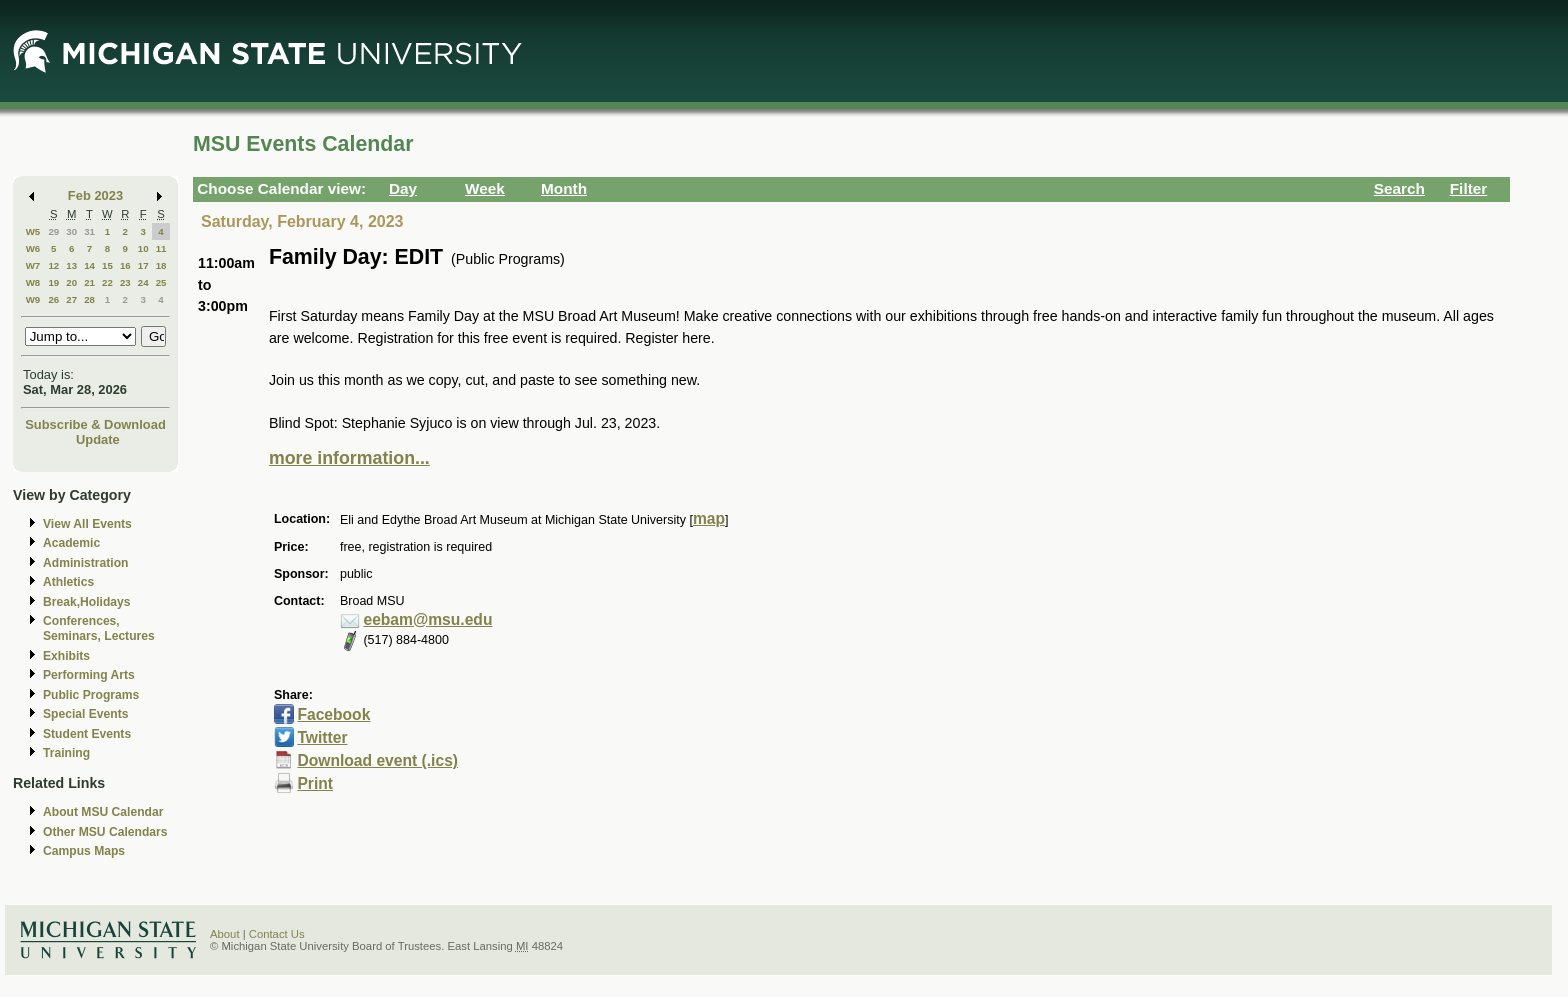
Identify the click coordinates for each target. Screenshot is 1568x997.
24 (143, 282)
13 (71, 265)
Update (98, 439)
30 (71, 231)
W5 (33, 231)
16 (125, 265)
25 (161, 282)
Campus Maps (84, 851)
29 (53, 231)
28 (89, 299)
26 (53, 299)
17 (143, 265)
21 (89, 282)
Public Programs (91, 695)
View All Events (87, 524)
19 (53, 282)
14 (89, 265)
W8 (33, 282)
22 (107, 282)
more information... (349, 458)
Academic (71, 543)
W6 (33, 248)
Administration (85, 563)
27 (71, 299)
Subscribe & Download (95, 424)
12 (53, 265)
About (225, 934)
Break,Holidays (87, 602)
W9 (33, 299)
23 (125, 282)
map (709, 518)
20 (71, 282)
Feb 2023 (95, 195)
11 (161, 248)
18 (161, 265)
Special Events (85, 714)
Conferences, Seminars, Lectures (99, 628)
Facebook (333, 714)
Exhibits (66, 656)
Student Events (87, 734)
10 (143, 248)
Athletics (68, 582)
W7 (33, 265)
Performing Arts (89, 675)
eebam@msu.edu (427, 619)
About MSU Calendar (103, 812)
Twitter (322, 737)
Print (315, 783)
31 (89, 231)
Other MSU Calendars (105, 832)
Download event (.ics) (377, 760)
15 (107, 265)
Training (66, 753)
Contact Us (277, 934)
